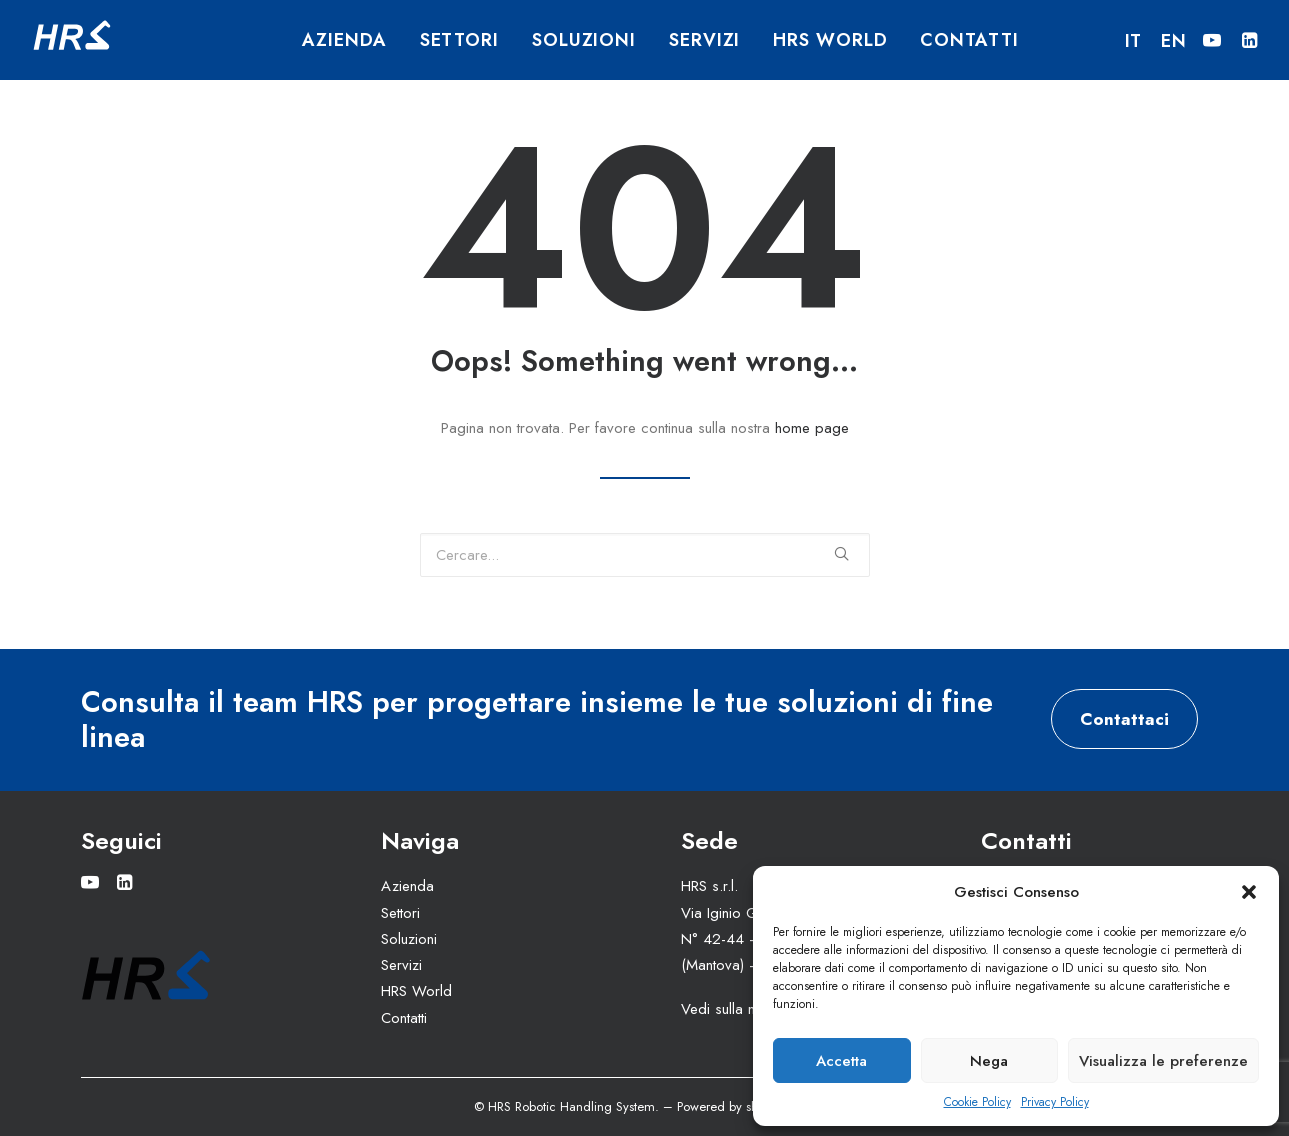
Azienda (344, 40)
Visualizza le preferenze (1163, 1061)
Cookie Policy (977, 1102)
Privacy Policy (1055, 1102)
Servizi (704, 40)
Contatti (969, 40)
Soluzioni (584, 40)
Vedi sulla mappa (737, 1009)
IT (1134, 41)
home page (812, 428)
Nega (989, 1061)
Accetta (841, 1061)
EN (1174, 41)
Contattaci (1124, 719)
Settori (459, 40)
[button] (1249, 892)
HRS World (830, 40)
